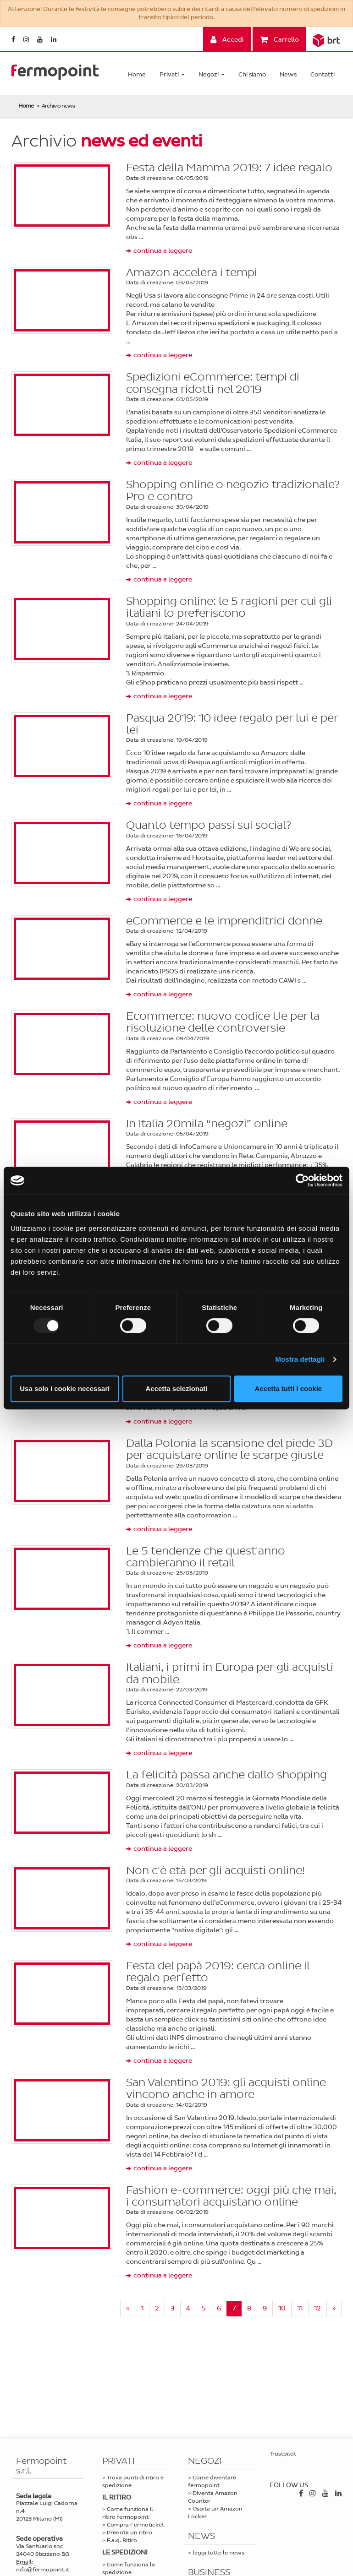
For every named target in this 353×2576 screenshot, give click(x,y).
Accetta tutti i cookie (288, 1388)
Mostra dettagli (300, 1359)
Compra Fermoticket (135, 2525)
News (288, 74)
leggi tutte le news (218, 2552)
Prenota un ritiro (129, 2532)
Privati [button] (172, 74)
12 (317, 2308)
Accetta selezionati (176, 1388)
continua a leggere (162, 251)
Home (137, 74)
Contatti (322, 74)
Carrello (279, 39)
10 (282, 2308)
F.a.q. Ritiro (122, 2540)
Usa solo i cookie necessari (65, 1388)
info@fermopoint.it (42, 2569)
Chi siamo (252, 74)
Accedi (227, 39)
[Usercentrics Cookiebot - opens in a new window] (302, 1180)
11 (300, 2308)
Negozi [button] (212, 74)
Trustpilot (283, 2454)
